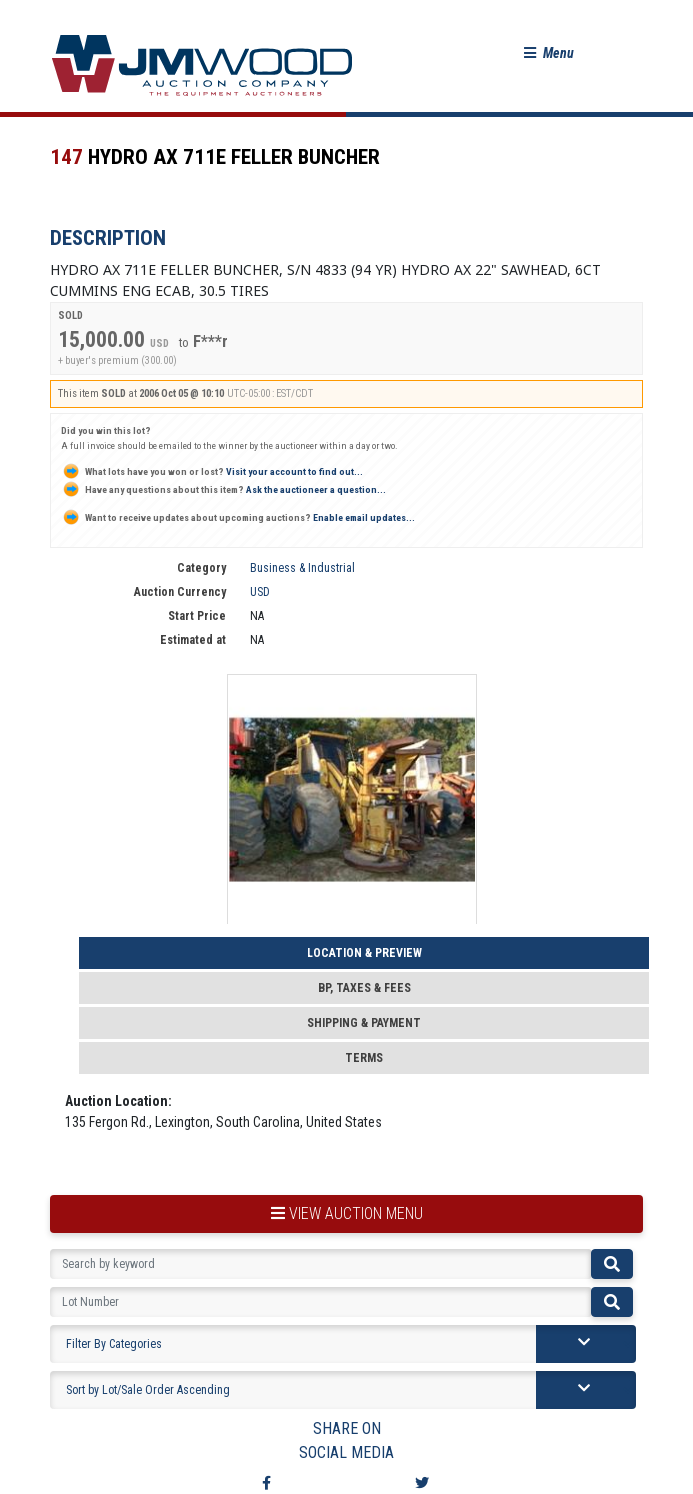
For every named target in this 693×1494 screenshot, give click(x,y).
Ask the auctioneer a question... (223, 489)
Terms (364, 1058)
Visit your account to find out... (212, 471)
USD (260, 592)
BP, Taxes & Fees (364, 988)
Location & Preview (364, 953)
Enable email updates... (238, 517)
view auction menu (347, 1213)
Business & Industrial (302, 568)
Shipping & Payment (364, 1023)
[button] (548, 53)
